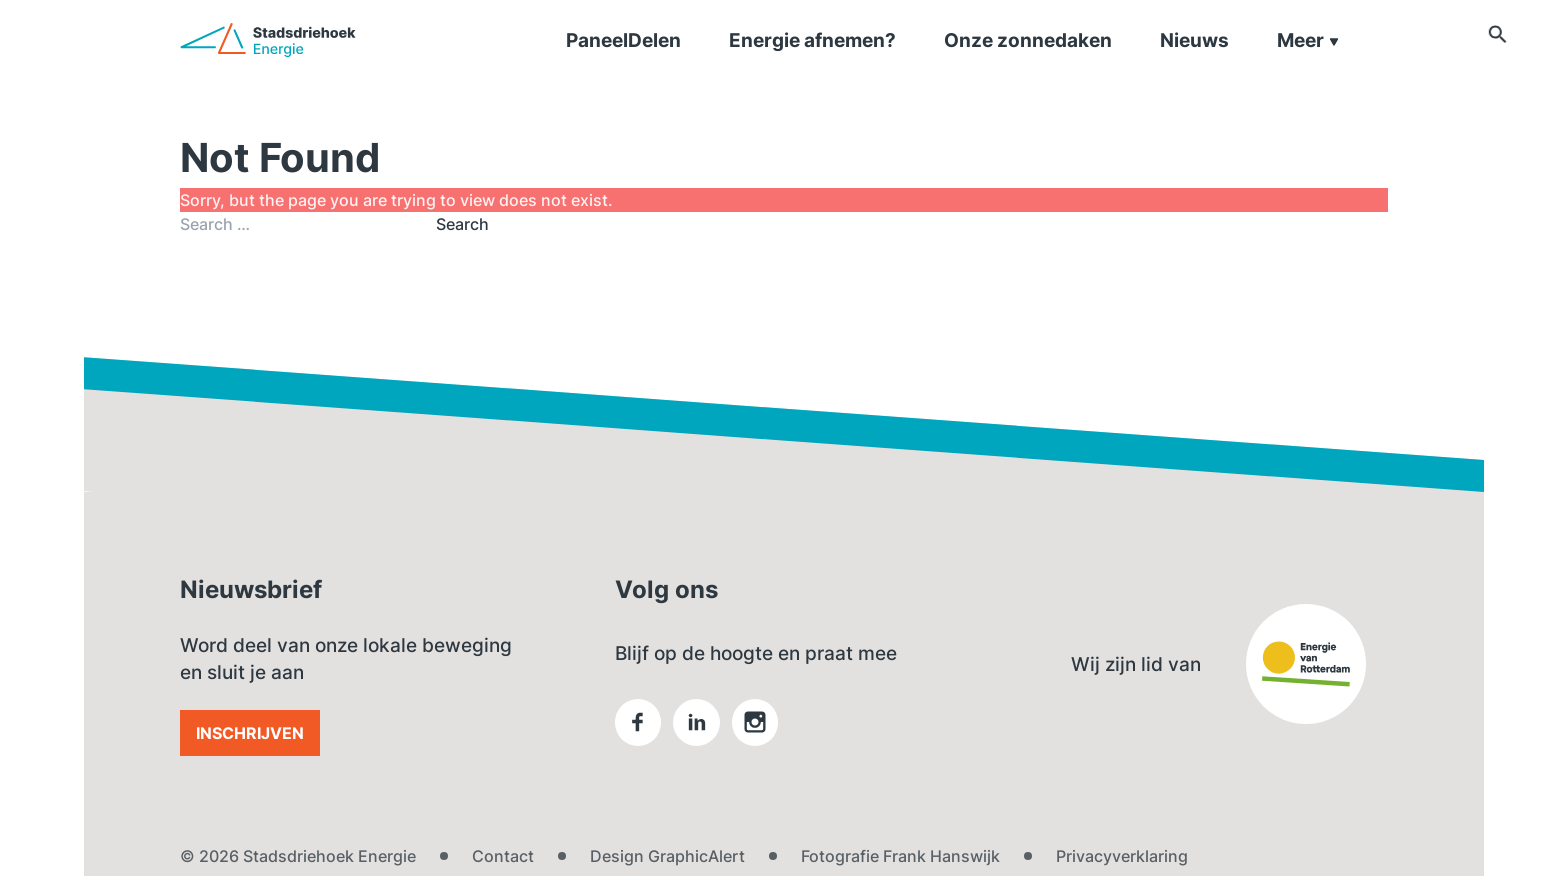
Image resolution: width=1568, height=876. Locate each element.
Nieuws (1194, 64)
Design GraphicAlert (667, 856)
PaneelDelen (623, 64)
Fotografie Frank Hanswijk (900, 856)
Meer (1308, 64)
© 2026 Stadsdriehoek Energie (298, 856)
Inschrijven (250, 733)
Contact (503, 856)
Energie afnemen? (812, 64)
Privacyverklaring (1122, 856)
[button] (1378, 62)
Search (462, 224)
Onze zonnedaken (1028, 64)
